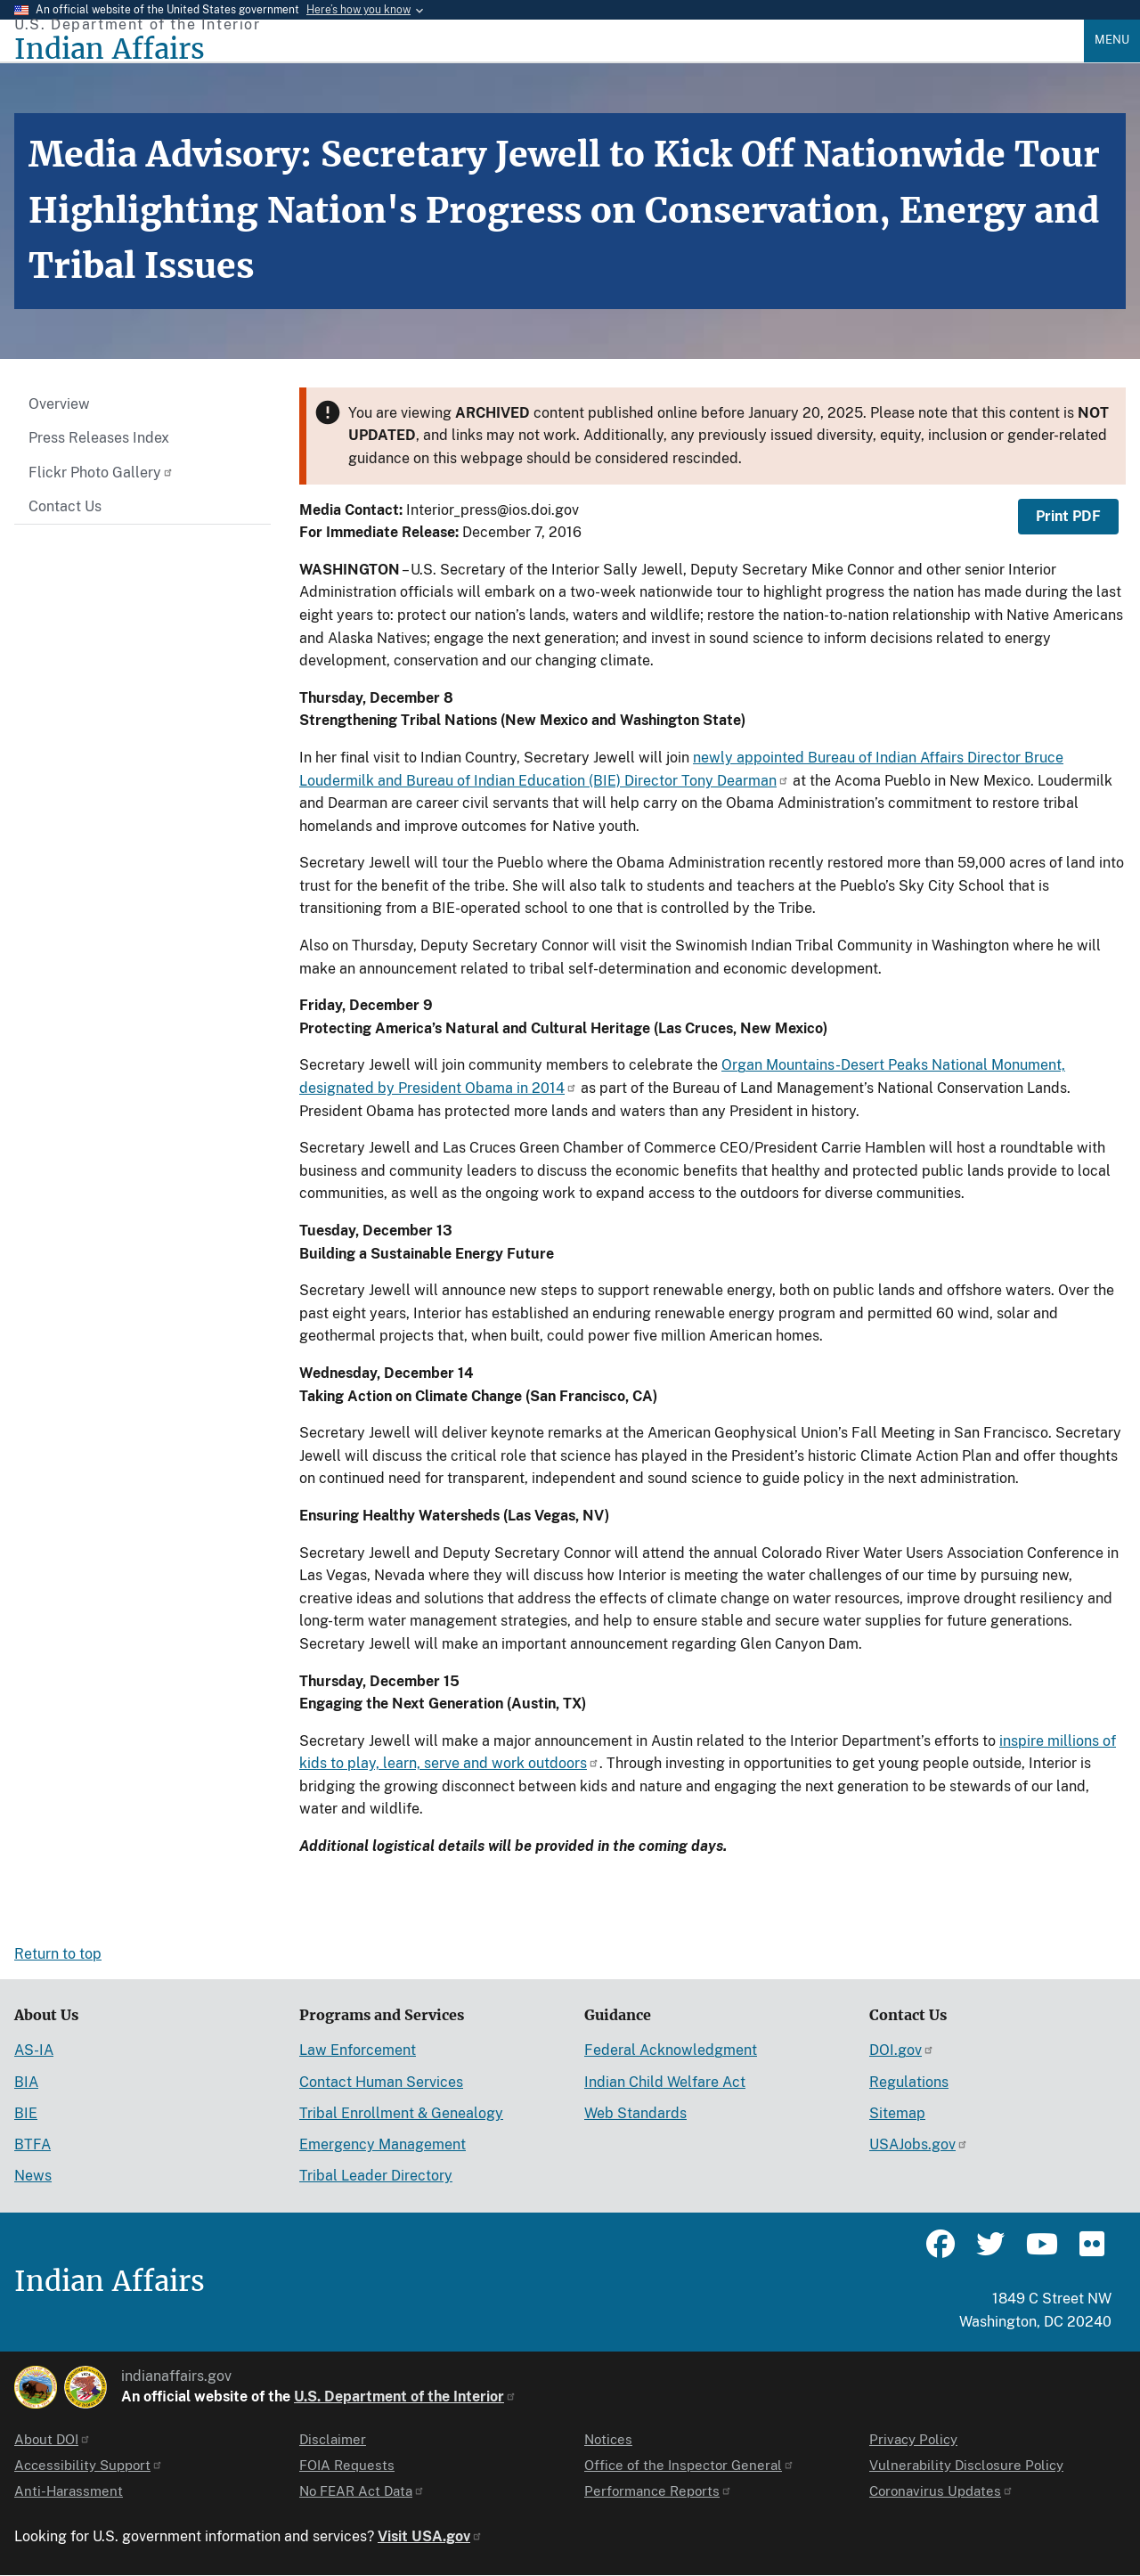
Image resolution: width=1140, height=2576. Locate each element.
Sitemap (897, 2113)
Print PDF (1068, 516)
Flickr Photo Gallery (101, 472)
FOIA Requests (347, 2465)
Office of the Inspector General (689, 2465)
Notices (608, 2439)
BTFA (32, 2144)
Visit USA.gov (430, 2536)
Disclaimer (332, 2439)
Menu (1112, 39)
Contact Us (65, 506)
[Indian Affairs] (549, 49)
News (33, 2175)
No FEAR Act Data (362, 2491)
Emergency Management (382, 2144)
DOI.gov (901, 2050)
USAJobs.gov (918, 2144)
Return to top (58, 1953)
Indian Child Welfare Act (664, 2082)
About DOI (52, 2439)
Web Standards (635, 2113)
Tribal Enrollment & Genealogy (401, 2113)
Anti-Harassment (68, 2491)
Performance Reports (658, 2491)
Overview (59, 403)
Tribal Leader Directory (375, 2175)
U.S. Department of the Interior (405, 2396)
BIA (26, 2082)
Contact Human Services (381, 2082)
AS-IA (33, 2050)
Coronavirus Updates (941, 2491)
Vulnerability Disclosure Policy (966, 2465)
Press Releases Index (98, 437)
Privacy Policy (913, 2439)
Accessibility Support (88, 2465)
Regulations (909, 2082)
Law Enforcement (357, 2050)
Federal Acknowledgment (670, 2050)
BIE (25, 2113)
